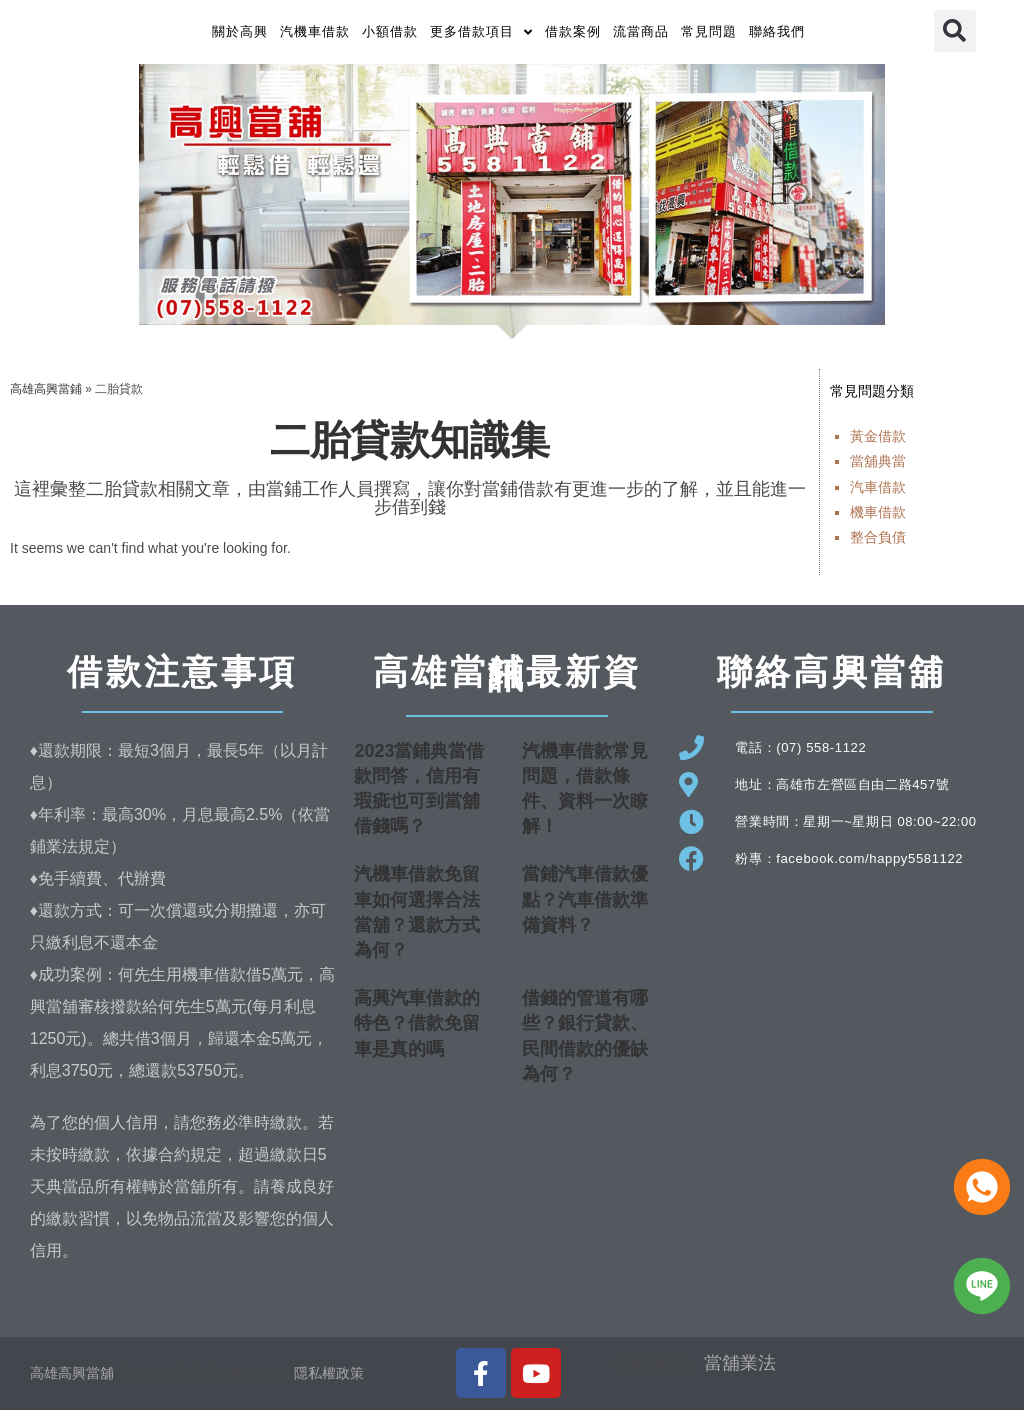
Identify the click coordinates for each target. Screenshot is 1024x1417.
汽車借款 (878, 494)
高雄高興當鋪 (46, 396)
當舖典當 (878, 469)
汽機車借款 (315, 35)
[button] (955, 35)
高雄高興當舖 (74, 1380)
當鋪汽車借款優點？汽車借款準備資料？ (585, 907)
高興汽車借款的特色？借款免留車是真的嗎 (417, 1031)
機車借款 (878, 519)
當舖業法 (740, 1371)
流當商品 (641, 35)
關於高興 (240, 35)
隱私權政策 (329, 1380)
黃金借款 (878, 444)
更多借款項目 (481, 35)
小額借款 (390, 35)
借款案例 (573, 35)
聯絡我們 (777, 35)
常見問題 (709, 35)
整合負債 (878, 544)
